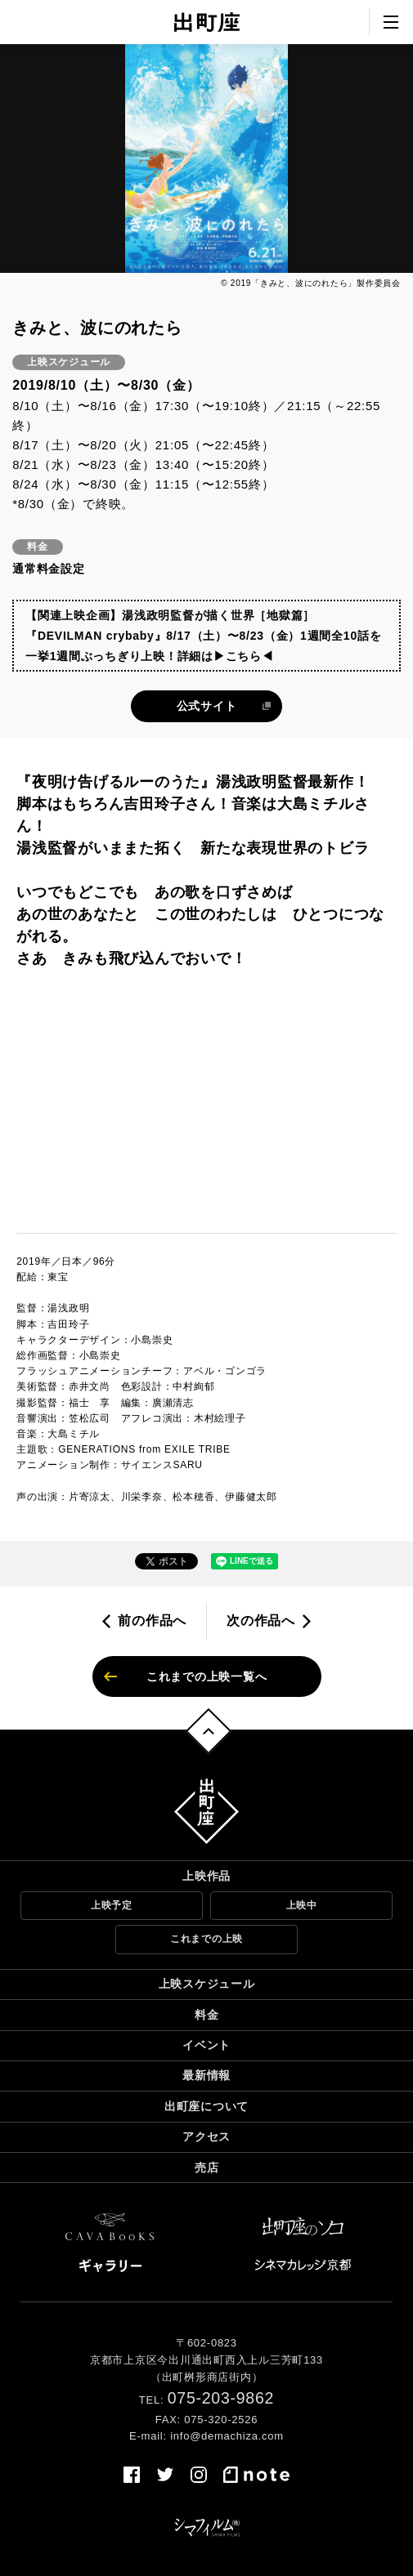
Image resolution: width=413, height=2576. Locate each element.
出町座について (206, 2106)
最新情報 (206, 2075)
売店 (207, 2167)
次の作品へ (261, 1620)
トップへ (208, 1731)
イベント (206, 2044)
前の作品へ (152, 1620)
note (256, 2474)
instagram (199, 2474)
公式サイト (207, 705)
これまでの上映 (206, 1938)
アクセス (206, 2136)
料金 (207, 2014)
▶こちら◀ (243, 656)
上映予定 (111, 1905)
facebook (131, 2474)
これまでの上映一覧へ (206, 1676)
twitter (165, 2474)
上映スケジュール (207, 1983)
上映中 (301, 1905)
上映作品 (206, 1875)
